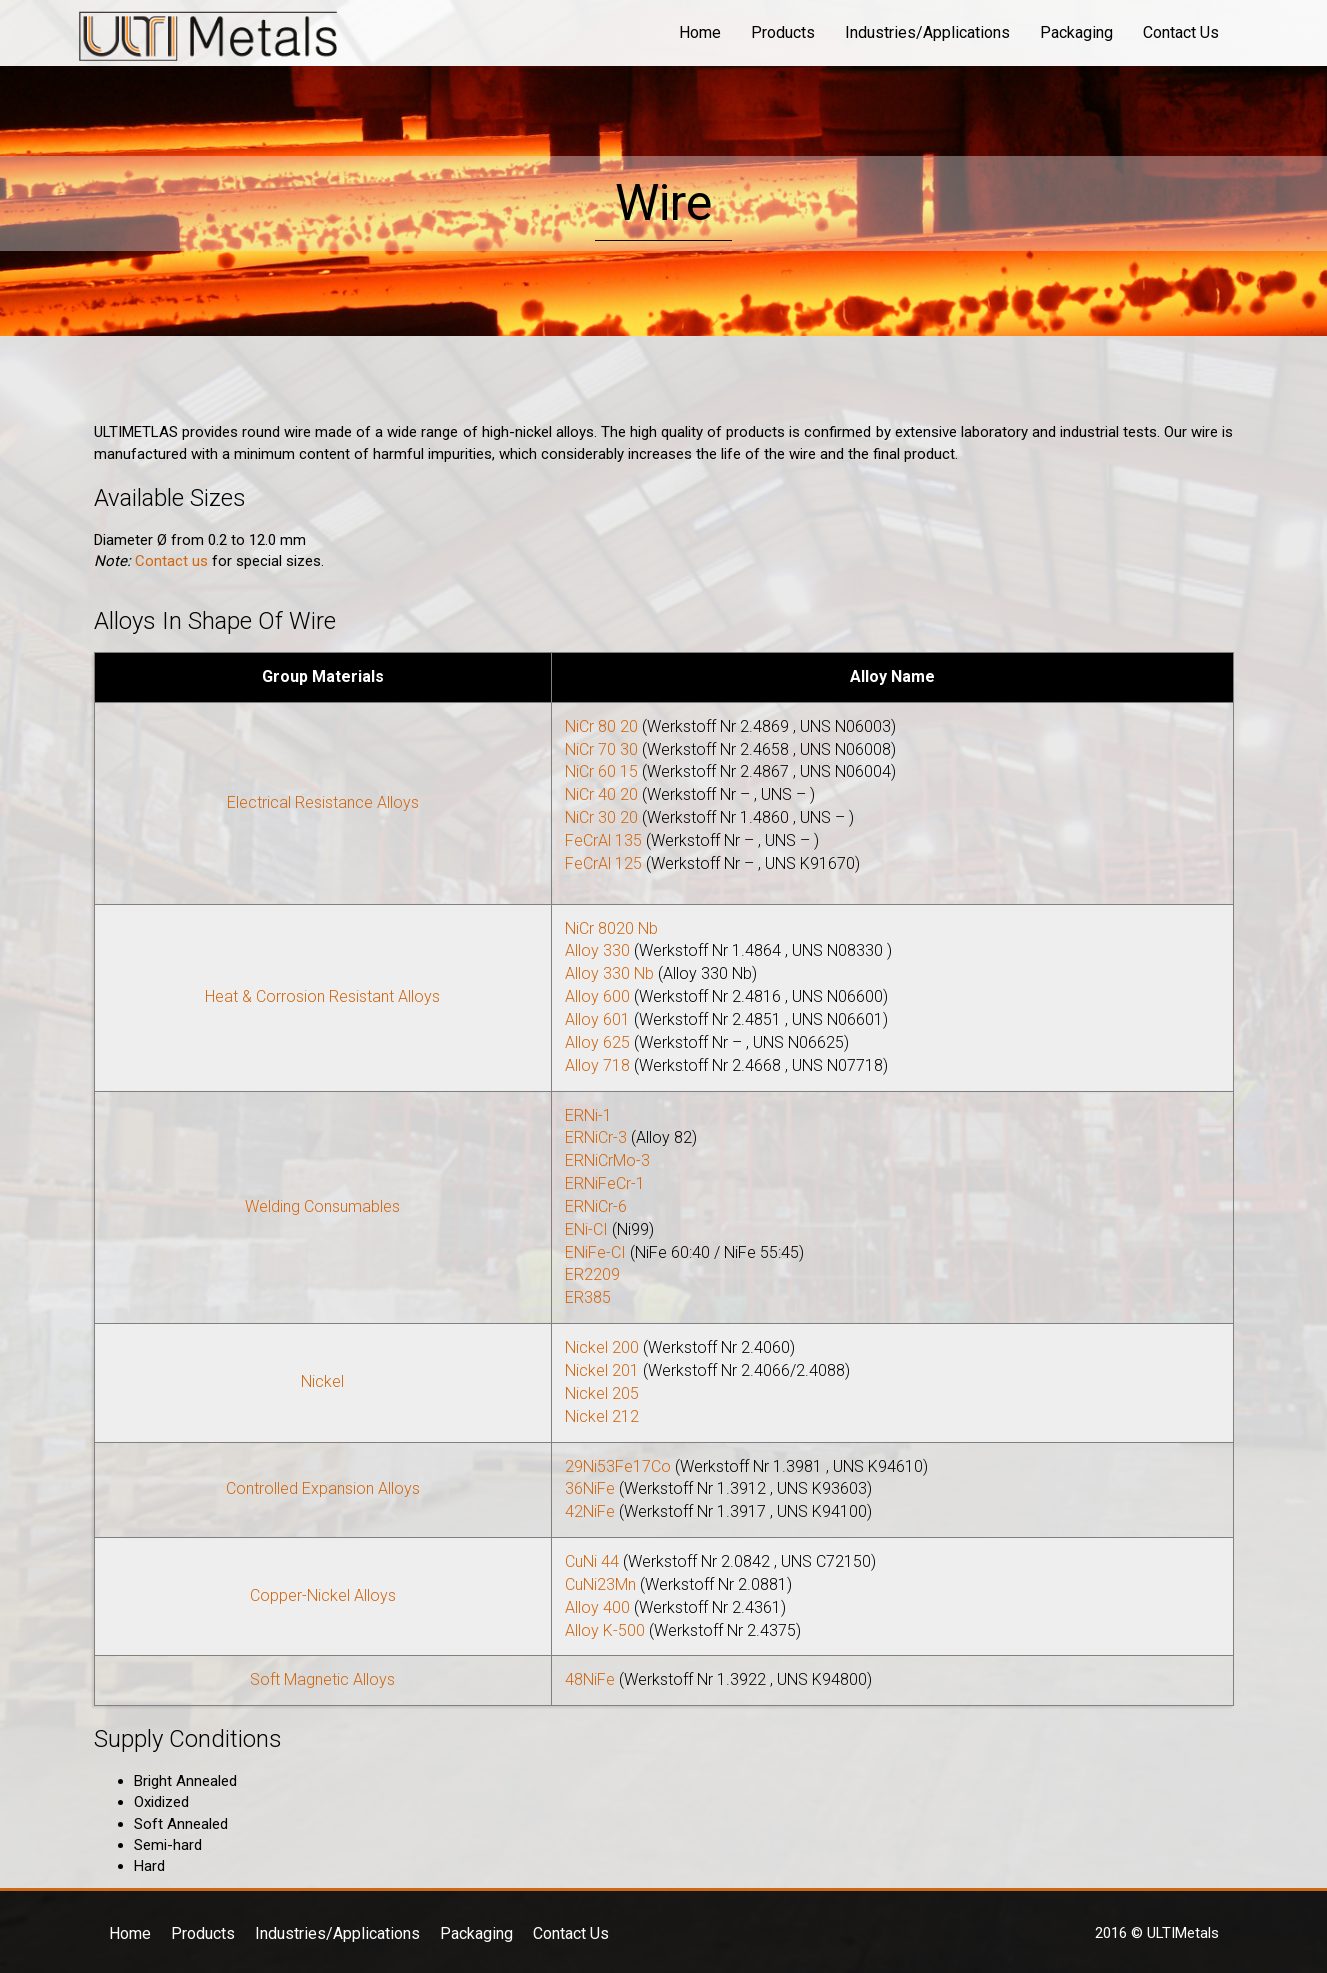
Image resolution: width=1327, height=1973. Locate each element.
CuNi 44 (592, 1561)
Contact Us (1181, 32)
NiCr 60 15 (601, 771)
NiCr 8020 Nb (611, 928)
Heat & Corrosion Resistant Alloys (322, 996)
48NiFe (590, 1679)
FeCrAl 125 (603, 863)
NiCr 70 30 (601, 749)
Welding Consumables (322, 1206)
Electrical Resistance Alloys (323, 802)
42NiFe (590, 1511)
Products (783, 32)
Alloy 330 (597, 950)
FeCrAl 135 (603, 840)
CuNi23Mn (600, 1584)
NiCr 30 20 (601, 817)
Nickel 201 (602, 1370)
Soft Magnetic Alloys (322, 1679)
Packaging (1076, 32)
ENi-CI (586, 1229)
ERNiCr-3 (596, 1137)
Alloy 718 (597, 1065)
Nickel (322, 1381)
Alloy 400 (597, 1607)
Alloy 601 (597, 1019)
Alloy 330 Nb (609, 973)
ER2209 (592, 1274)
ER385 (588, 1297)
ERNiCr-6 (596, 1206)
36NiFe (590, 1488)
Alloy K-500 (605, 1630)
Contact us (171, 561)
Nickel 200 (602, 1347)
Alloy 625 (597, 1042)
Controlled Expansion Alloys (323, 1488)
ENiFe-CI (595, 1252)
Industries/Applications (927, 32)
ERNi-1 (588, 1115)
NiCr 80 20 (601, 726)
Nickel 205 (602, 1393)
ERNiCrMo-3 (607, 1160)
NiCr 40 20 (601, 794)
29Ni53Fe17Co (618, 1466)
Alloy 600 (597, 996)
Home (700, 32)
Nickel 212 (602, 1416)
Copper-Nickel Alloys (323, 1595)
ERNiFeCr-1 (605, 1183)
